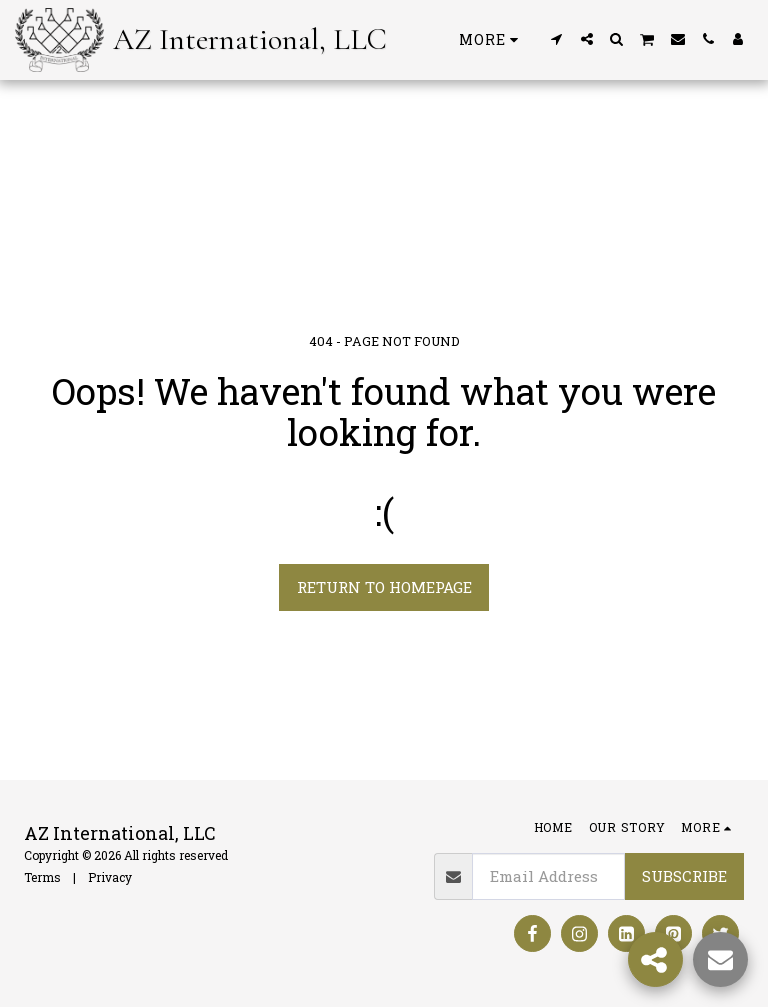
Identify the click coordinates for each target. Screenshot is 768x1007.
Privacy (110, 877)
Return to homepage (384, 587)
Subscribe (684, 876)
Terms (42, 877)
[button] (557, 39)
